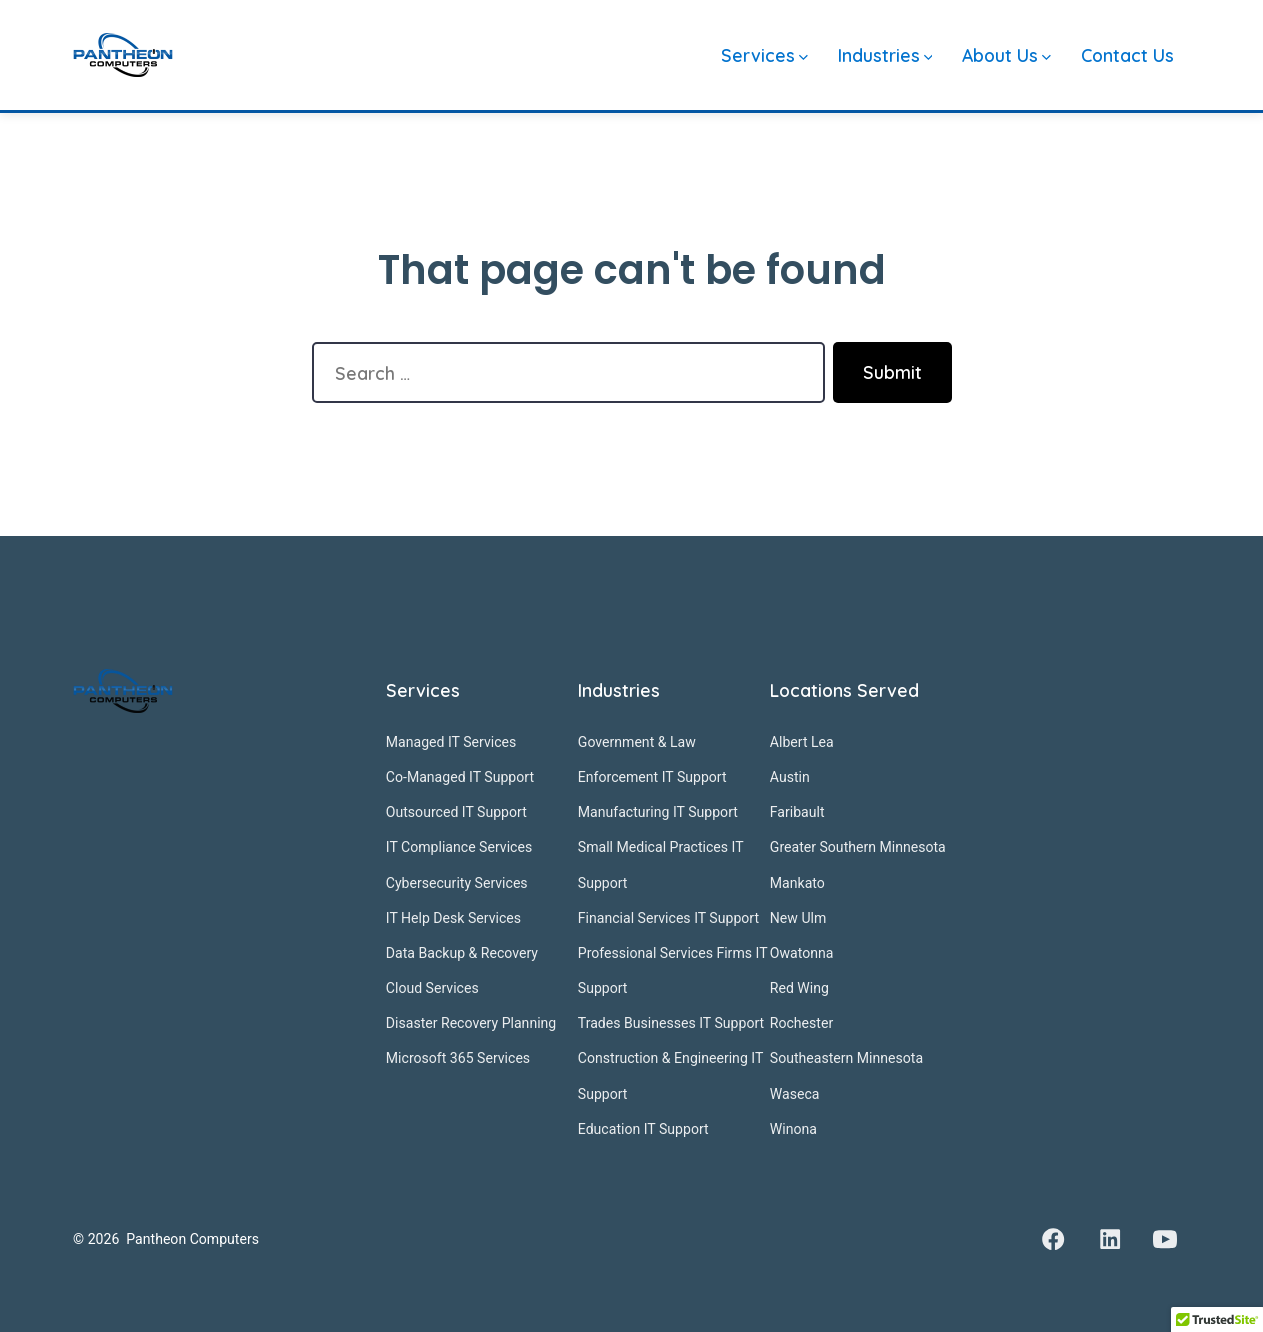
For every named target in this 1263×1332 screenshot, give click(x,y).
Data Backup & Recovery (462, 953)
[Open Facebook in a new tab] (1054, 1240)
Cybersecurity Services (457, 883)
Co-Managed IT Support (460, 777)
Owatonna (802, 953)
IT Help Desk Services (453, 918)
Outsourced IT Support (456, 812)
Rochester (801, 1023)
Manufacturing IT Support (658, 812)
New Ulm (798, 918)
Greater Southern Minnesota (858, 847)
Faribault (797, 812)
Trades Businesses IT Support (671, 1023)
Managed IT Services (451, 742)
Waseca (795, 1094)
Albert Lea (802, 742)
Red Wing (799, 988)
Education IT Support (643, 1129)
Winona (793, 1129)
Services (764, 55)
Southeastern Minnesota (846, 1058)
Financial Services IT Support (668, 918)
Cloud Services (432, 988)
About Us (1006, 55)
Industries (885, 55)
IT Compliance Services (459, 847)
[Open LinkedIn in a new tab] (1110, 1240)
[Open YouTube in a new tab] (1165, 1240)
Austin (790, 777)
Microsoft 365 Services (458, 1058)
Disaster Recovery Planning (471, 1023)
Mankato (797, 883)
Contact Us (1127, 55)
